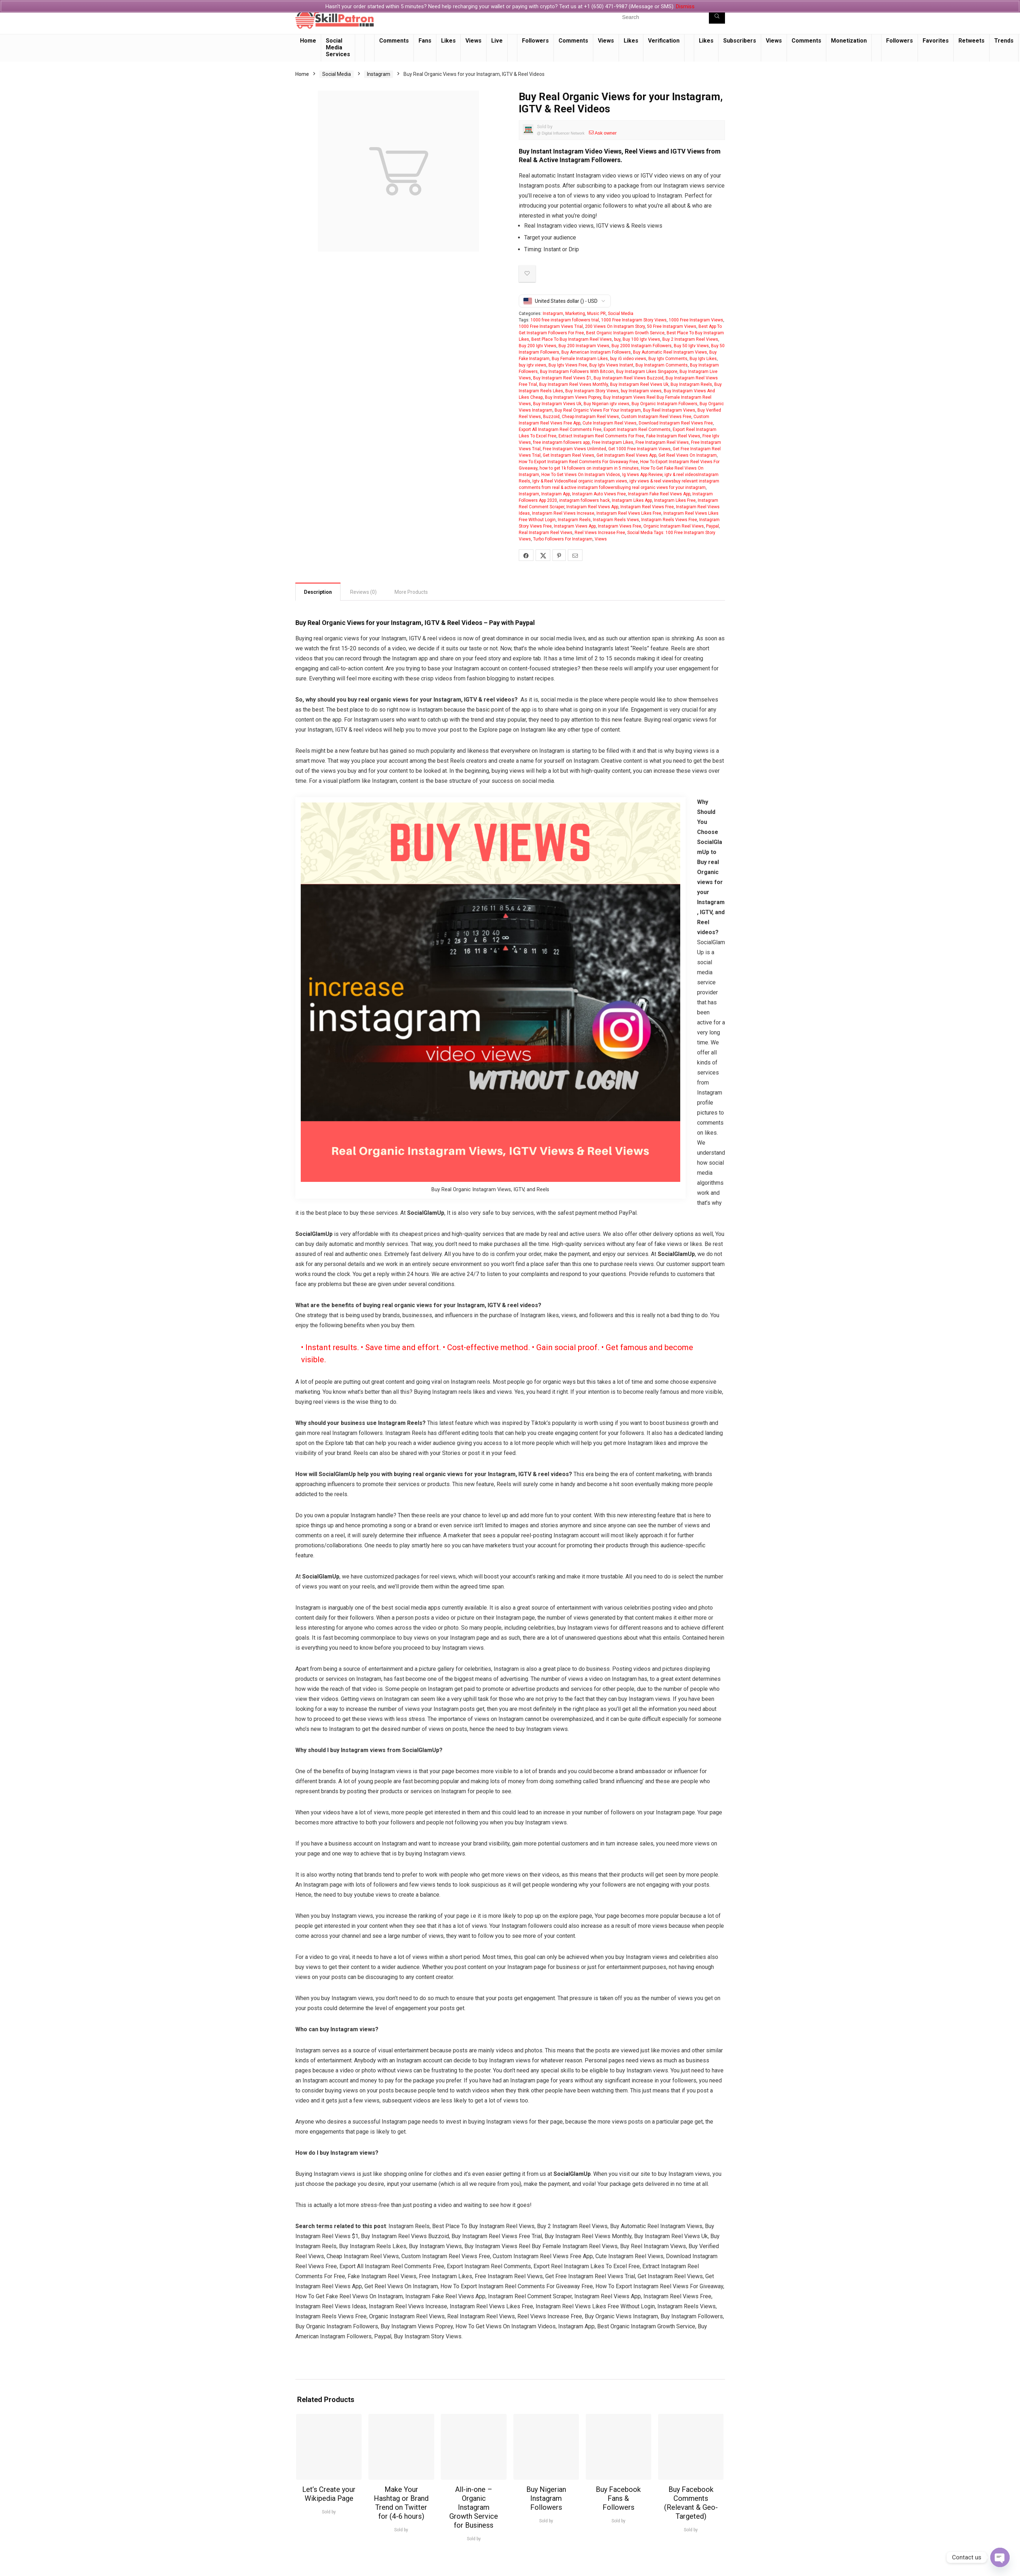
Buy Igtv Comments (667, 358)
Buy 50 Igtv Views (691, 345)
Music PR (596, 313)
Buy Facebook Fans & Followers (618, 2498)
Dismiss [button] (685, 6)
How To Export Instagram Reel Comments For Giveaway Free (578, 461)
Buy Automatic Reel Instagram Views (670, 352)
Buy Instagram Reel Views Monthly (573, 384)
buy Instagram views (641, 390)
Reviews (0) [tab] (363, 592)
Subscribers (739, 40)
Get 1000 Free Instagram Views (639, 448)
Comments (394, 40)
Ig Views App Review (642, 474)
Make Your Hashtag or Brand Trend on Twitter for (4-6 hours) (401, 2503)
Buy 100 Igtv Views (641, 339)
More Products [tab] (411, 592)
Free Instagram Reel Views (662, 442)
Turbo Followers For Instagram (563, 539)
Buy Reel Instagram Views (669, 410)
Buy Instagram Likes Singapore (646, 371)
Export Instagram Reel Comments (637, 429)
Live (497, 40)
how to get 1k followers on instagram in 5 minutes (589, 468)
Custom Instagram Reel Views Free (656, 416)
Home (308, 40)
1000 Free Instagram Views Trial (551, 326)
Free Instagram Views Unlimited (574, 448)
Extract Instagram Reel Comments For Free (601, 435)
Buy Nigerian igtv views (606, 403)
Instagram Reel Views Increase (563, 513)
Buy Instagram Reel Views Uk (639, 384)
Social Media (336, 74)
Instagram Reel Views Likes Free (628, 513)
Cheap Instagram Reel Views (590, 416)
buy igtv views (532, 365)
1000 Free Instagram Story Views (634, 319)
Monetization (849, 40)
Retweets (971, 40)
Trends (1004, 40)
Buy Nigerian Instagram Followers (546, 2498)
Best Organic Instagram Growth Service (625, 332)
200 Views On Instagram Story (615, 326)
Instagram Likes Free (675, 500)
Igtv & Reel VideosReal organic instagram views (579, 481)
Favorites (936, 40)
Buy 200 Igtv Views (537, 345)
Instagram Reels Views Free (669, 519)
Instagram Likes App (632, 500)
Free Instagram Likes (612, 442)
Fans (425, 40)
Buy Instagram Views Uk (557, 403)
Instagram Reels (574, 519)
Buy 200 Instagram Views (584, 345)
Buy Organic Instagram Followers (664, 403)
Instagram (378, 74)
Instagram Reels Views (616, 519)
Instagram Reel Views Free (647, 506)
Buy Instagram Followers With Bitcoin (577, 371)
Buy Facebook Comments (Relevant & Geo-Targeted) (691, 2503)
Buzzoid (551, 416)
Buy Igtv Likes (703, 358)
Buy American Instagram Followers (596, 352)
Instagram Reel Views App (592, 506)
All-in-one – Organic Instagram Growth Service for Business (473, 2507)
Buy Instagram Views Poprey (573, 397)
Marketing (575, 313)
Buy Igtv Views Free (567, 365)
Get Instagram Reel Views (568, 455)
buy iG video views (628, 358)
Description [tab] (318, 592)
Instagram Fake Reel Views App (659, 493)
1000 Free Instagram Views (696, 319)
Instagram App (555, 493)
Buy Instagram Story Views (592, 390)
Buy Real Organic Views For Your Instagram (598, 410)
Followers (535, 40)
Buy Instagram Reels (691, 384)
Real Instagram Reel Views (545, 532)
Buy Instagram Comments (661, 365)
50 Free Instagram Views (671, 326)
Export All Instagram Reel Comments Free (560, 429)
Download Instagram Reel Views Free (676, 423)
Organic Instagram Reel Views (673, 526)
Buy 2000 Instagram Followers (641, 345)
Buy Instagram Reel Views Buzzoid (628, 377)
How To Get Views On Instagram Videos (580, 474)
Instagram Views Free (619, 526)
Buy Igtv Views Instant (611, 365)
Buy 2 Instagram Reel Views (690, 339)
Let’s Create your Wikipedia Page (329, 2494)
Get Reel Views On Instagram (687, 455)
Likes (448, 40)
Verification (664, 40)
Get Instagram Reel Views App (626, 455)
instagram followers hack (584, 500)
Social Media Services (338, 47)
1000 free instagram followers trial (565, 319)
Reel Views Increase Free (600, 532)
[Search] (717, 17)
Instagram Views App (575, 526)
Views (473, 40)
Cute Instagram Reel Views (609, 423)
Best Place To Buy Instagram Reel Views (571, 339)
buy (617, 339)
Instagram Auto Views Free (599, 493)
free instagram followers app (561, 442)
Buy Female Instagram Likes (580, 358)
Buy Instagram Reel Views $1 (562, 377)
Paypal (712, 526)
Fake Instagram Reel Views (673, 435)
